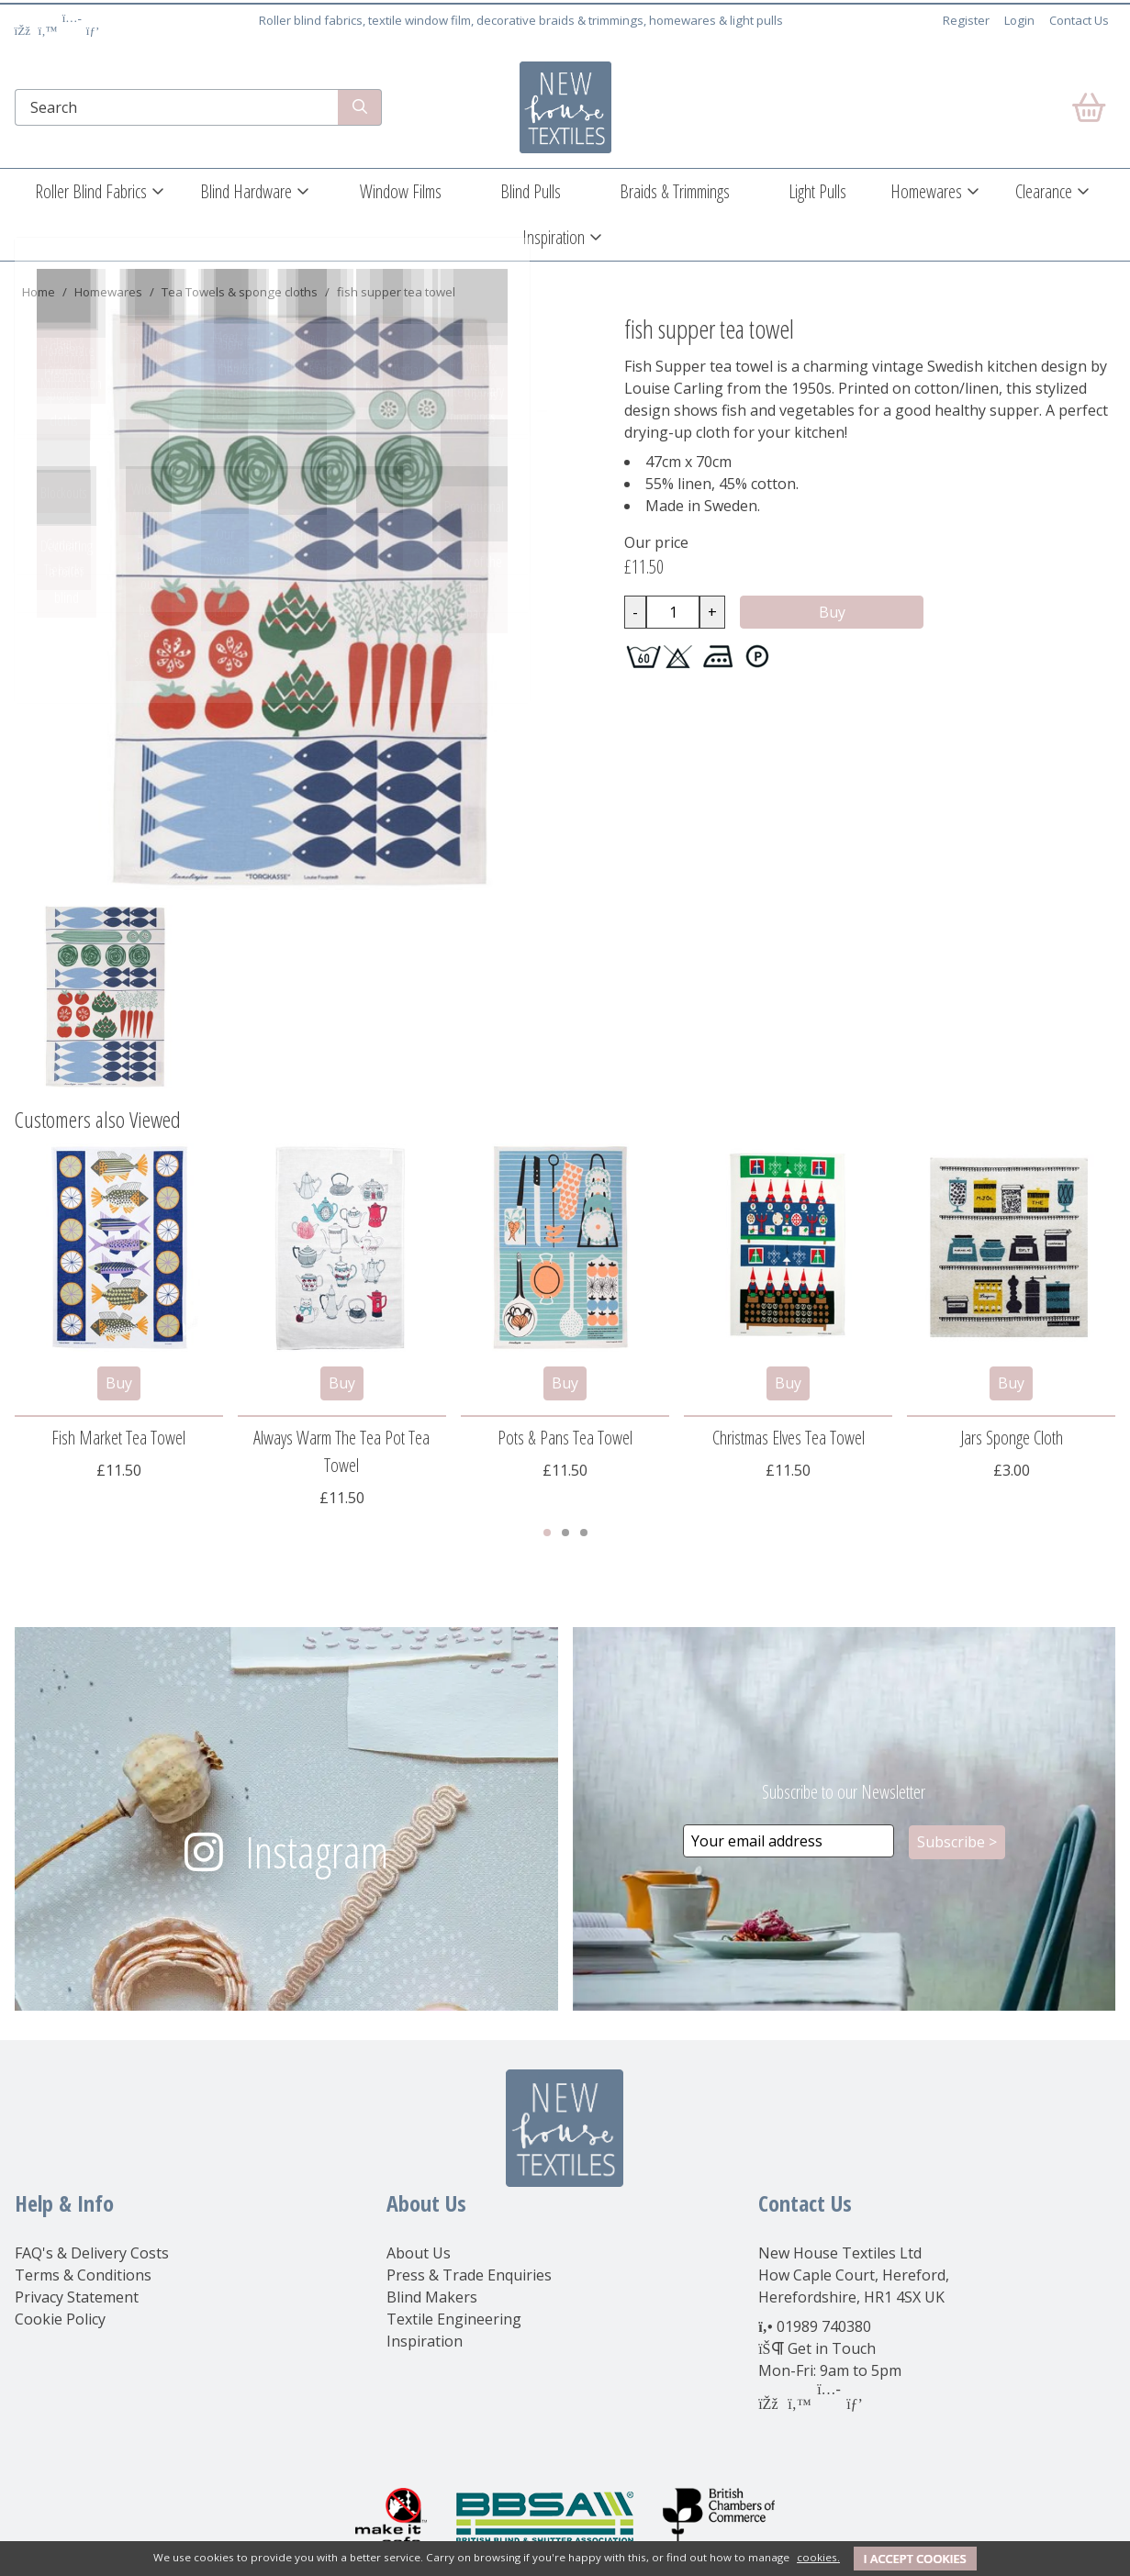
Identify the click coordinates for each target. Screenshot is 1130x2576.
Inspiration (553, 237)
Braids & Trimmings (675, 191)
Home (38, 292)
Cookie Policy (60, 2319)
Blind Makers (431, 2297)
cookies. (818, 2557)
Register (966, 20)
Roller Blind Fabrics (91, 191)
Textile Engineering (453, 2319)
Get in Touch (832, 2348)
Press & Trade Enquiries (469, 2275)
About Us (418, 2253)
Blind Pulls (530, 191)
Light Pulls (817, 191)
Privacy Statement (77, 2297)
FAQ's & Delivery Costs (92, 2253)
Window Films (401, 191)
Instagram (316, 1851)
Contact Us (1079, 20)
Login (1019, 20)
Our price (656, 542)
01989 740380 (824, 2326)
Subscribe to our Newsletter (843, 1791)
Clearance (1043, 191)
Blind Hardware (246, 191)
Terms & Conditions (83, 2275)
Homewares (926, 191)
